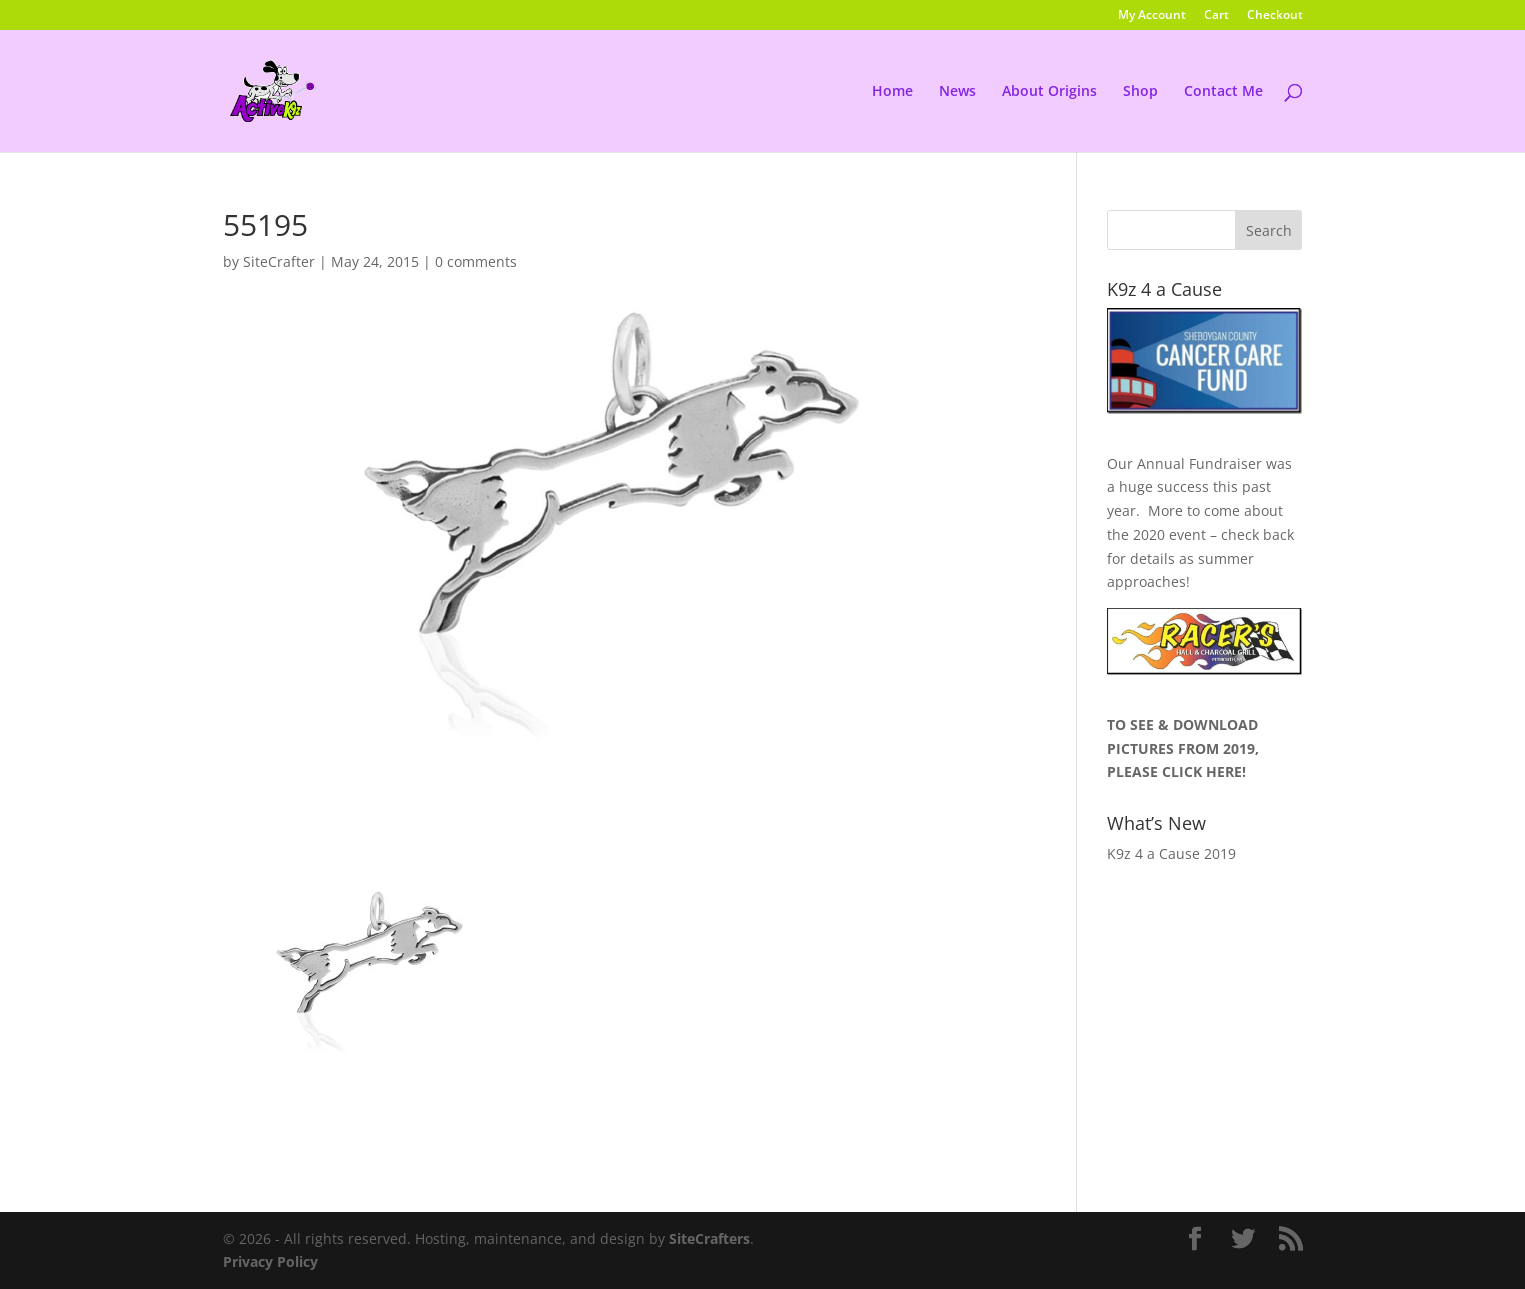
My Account (1152, 16)
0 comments (476, 261)
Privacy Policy (270, 1261)
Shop (1140, 92)
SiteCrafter (279, 261)
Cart (1216, 16)
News (957, 92)
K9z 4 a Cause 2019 (1171, 853)
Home (892, 92)
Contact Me (1223, 92)
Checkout (1275, 16)
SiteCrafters (709, 1238)
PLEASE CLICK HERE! (1176, 771)
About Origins (1049, 92)
